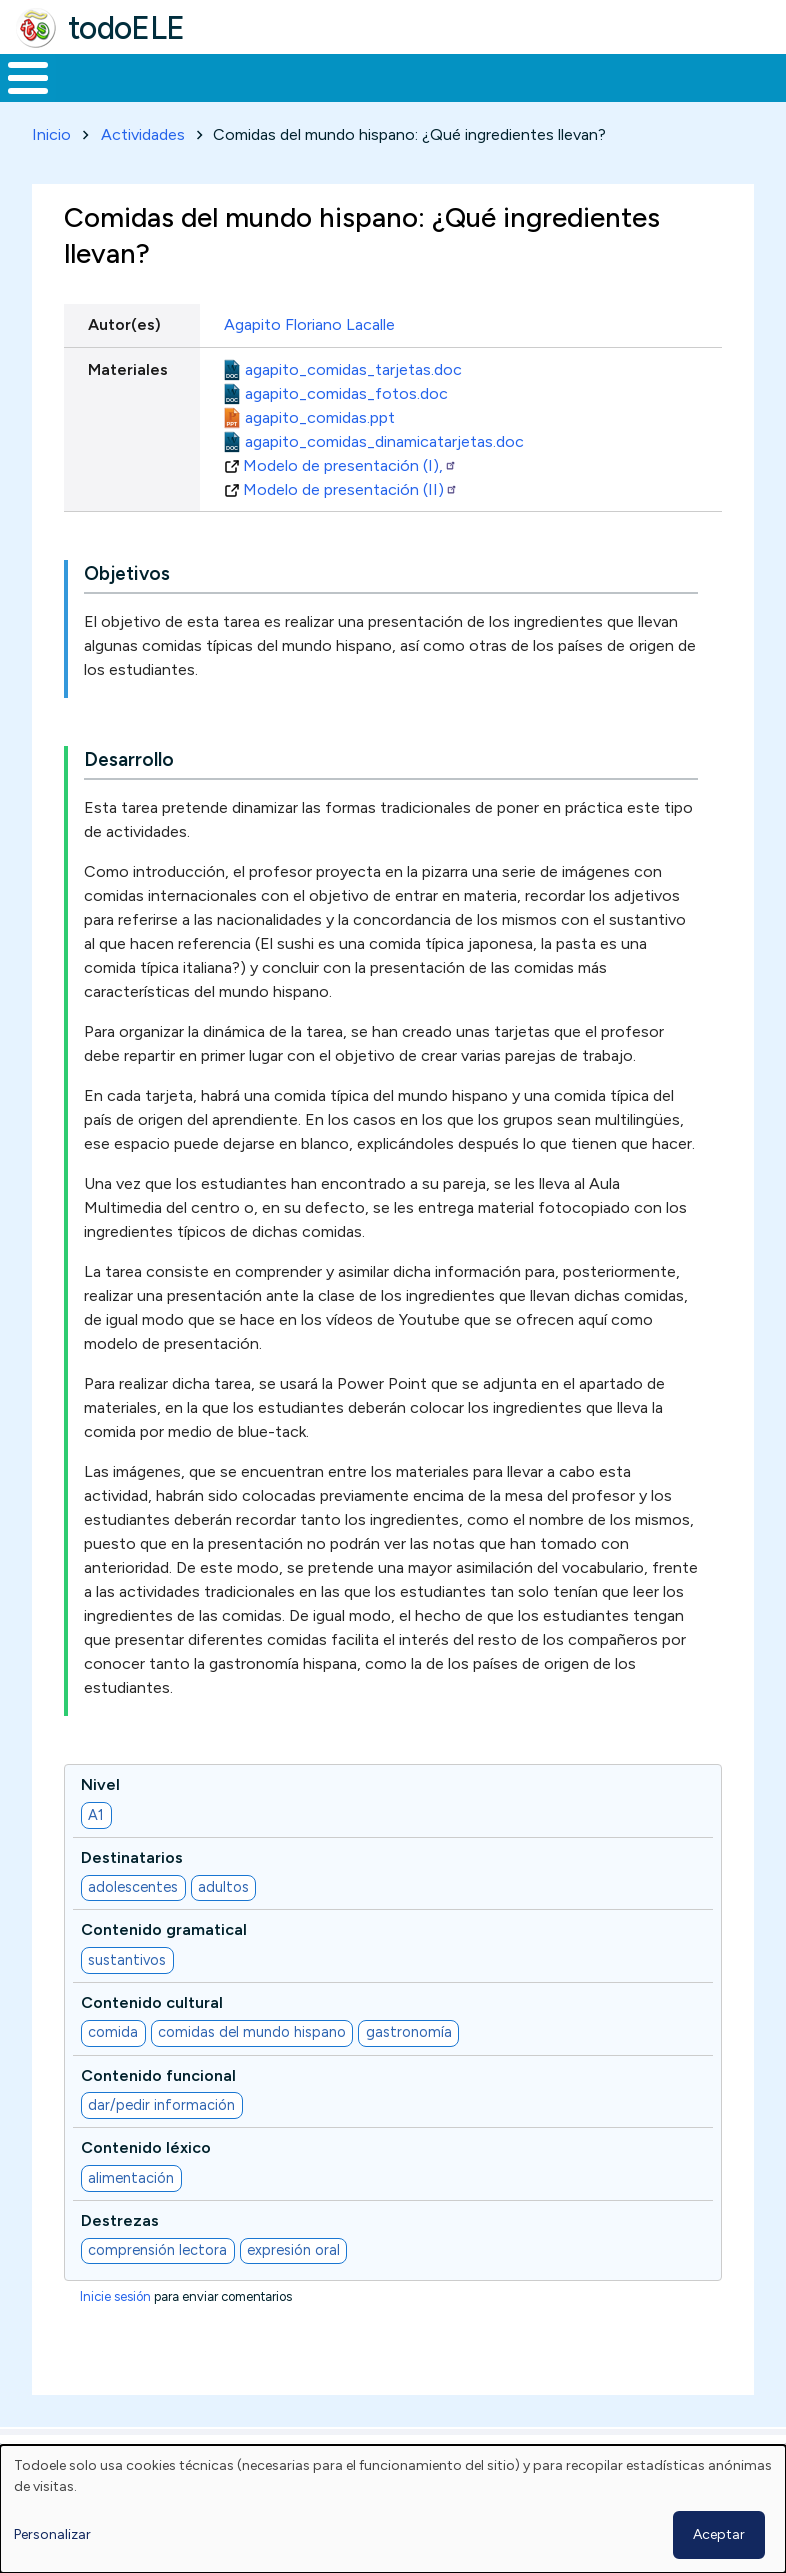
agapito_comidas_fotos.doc (346, 430)
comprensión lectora (157, 2287)
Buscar (765, 76)
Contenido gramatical (164, 1967)
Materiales (96, 96)
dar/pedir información (161, 2142)
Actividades (143, 171)
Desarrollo (129, 796)
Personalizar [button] (52, 2534)
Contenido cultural (152, 2039)
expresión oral (293, 2287)
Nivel (100, 1821)
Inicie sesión (115, 2334)
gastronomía (409, 2070)
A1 (96, 1852)
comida (113, 2070)
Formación (225, 96)
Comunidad (675, 96)
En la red (436, 96)
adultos (223, 1924)
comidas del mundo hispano (252, 2070)
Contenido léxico (146, 2184)
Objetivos (127, 610)
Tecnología (542, 96)
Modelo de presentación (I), (350, 502)
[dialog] (393, 2509)
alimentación (131, 2215)
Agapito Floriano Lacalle (309, 362)
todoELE (126, 28)
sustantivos (127, 1997)
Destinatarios (132, 1894)
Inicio (17, 97)
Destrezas (120, 2257)
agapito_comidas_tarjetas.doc (353, 406)
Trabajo (344, 96)
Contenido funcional (158, 2112)
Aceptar (719, 2534)
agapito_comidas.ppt (320, 454)
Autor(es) (124, 362)
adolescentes (133, 1924)
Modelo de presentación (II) (350, 526)
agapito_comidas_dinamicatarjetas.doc (384, 478)
